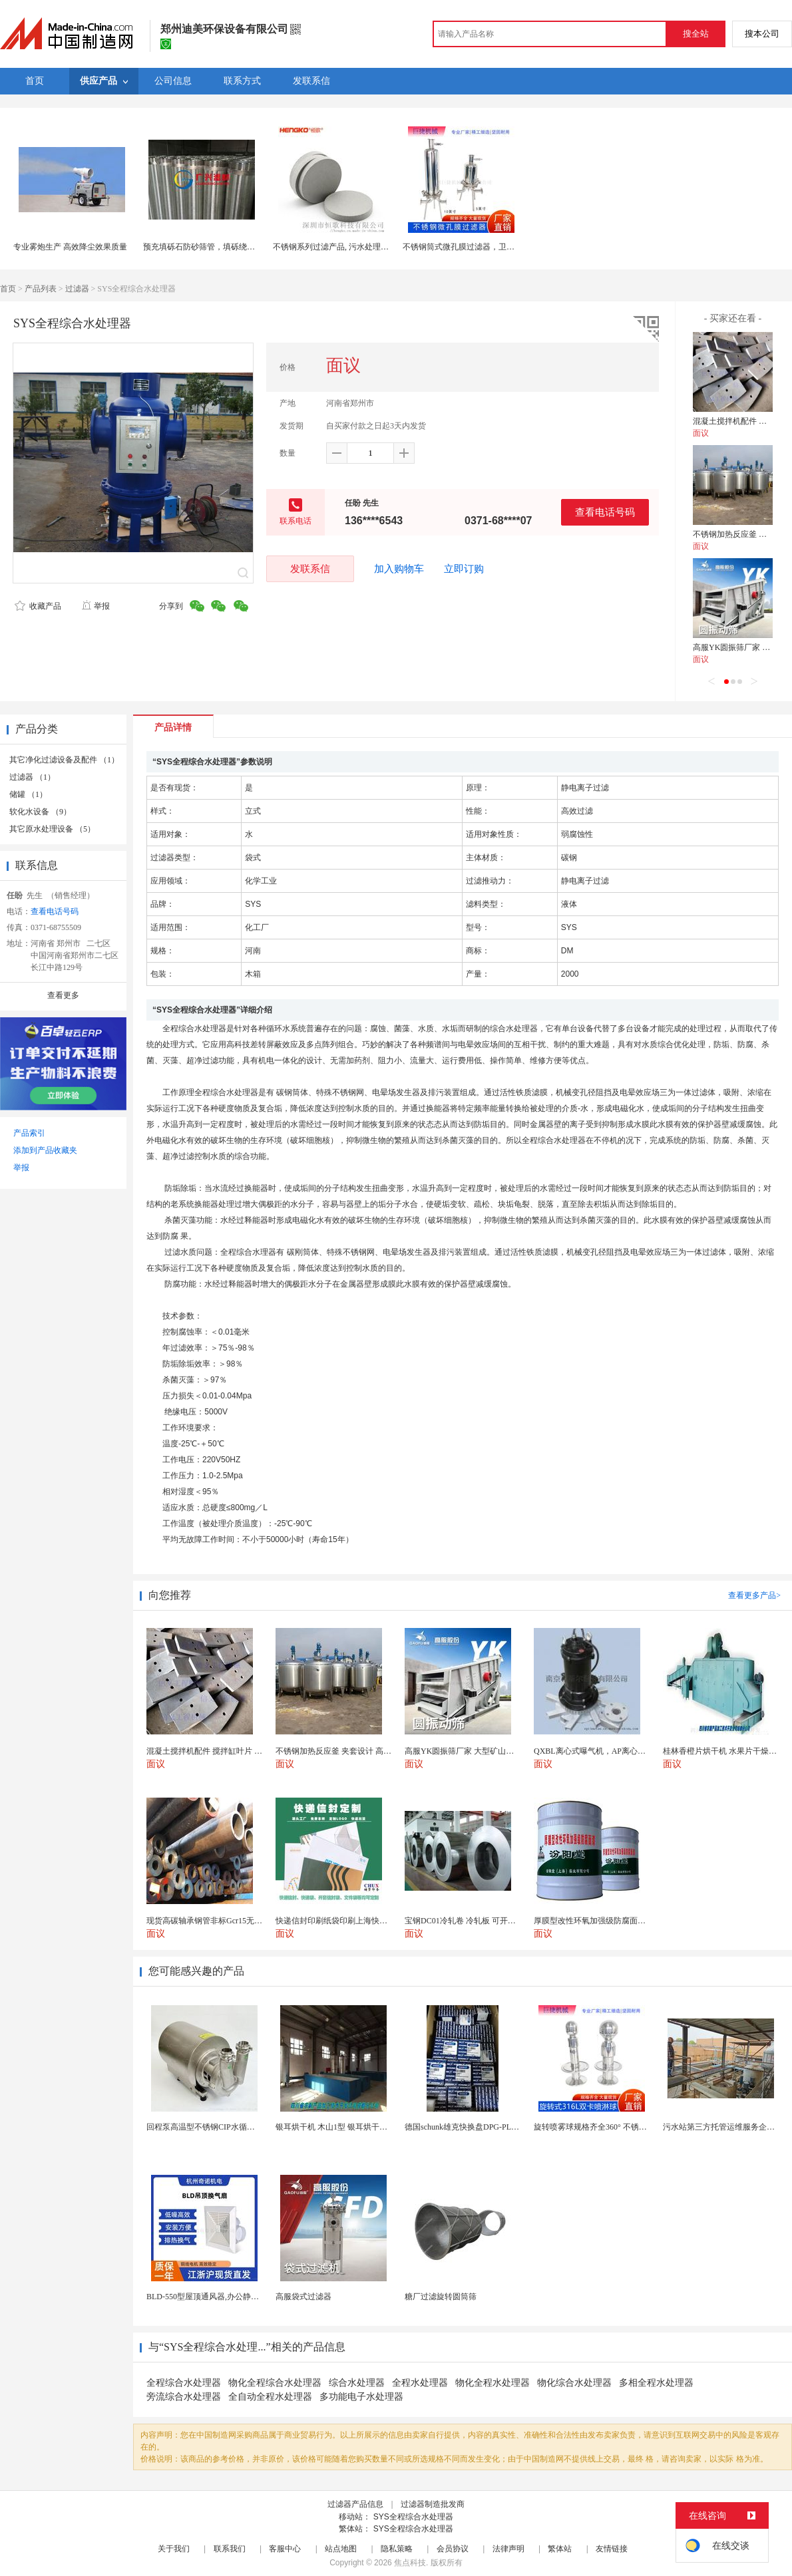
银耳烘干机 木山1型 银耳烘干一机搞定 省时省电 (360, 2127)
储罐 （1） (28, 794)
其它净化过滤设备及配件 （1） (64, 759)
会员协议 (453, 2548)
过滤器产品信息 (355, 2504)
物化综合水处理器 (574, 2383)
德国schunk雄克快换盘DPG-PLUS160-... (473, 2127)
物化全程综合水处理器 (274, 2383)
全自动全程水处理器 (270, 2397)
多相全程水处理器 (656, 2383)
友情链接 (612, 2548)
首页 (8, 288)
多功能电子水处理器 (361, 2397)
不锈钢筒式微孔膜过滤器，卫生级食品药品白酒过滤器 (498, 246)
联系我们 (230, 2548)
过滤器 (77, 288)
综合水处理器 (357, 2383)
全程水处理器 (420, 2383)
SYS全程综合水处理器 (413, 2516)
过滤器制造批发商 (433, 2504)
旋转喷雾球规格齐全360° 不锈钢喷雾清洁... (609, 2127)
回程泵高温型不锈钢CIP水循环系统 (208, 2127)
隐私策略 (397, 2548)
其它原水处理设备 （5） (52, 829)
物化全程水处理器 (492, 2383)
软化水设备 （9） (40, 811)
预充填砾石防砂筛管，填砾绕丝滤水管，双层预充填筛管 (243, 246)
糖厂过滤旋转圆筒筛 (441, 2296)
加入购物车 (399, 569)
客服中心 (285, 2548)
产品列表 (41, 288)
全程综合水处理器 (183, 2383)
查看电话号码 (605, 512)
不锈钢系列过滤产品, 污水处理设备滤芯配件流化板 (363, 246)
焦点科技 (410, 2562)
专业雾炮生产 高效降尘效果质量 (70, 246)
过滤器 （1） (32, 777)
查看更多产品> (754, 1595)
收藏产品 (38, 606)
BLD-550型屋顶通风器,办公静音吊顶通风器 (222, 2296)
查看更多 (63, 995)
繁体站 (560, 2548)
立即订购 (464, 569)
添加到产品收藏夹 (45, 1150)
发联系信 (310, 568)
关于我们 (174, 2548)
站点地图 (341, 2548)
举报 (95, 606)
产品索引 (29, 1133)
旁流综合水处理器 (183, 2397)
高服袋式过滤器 (303, 2296)
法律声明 (508, 2548)
